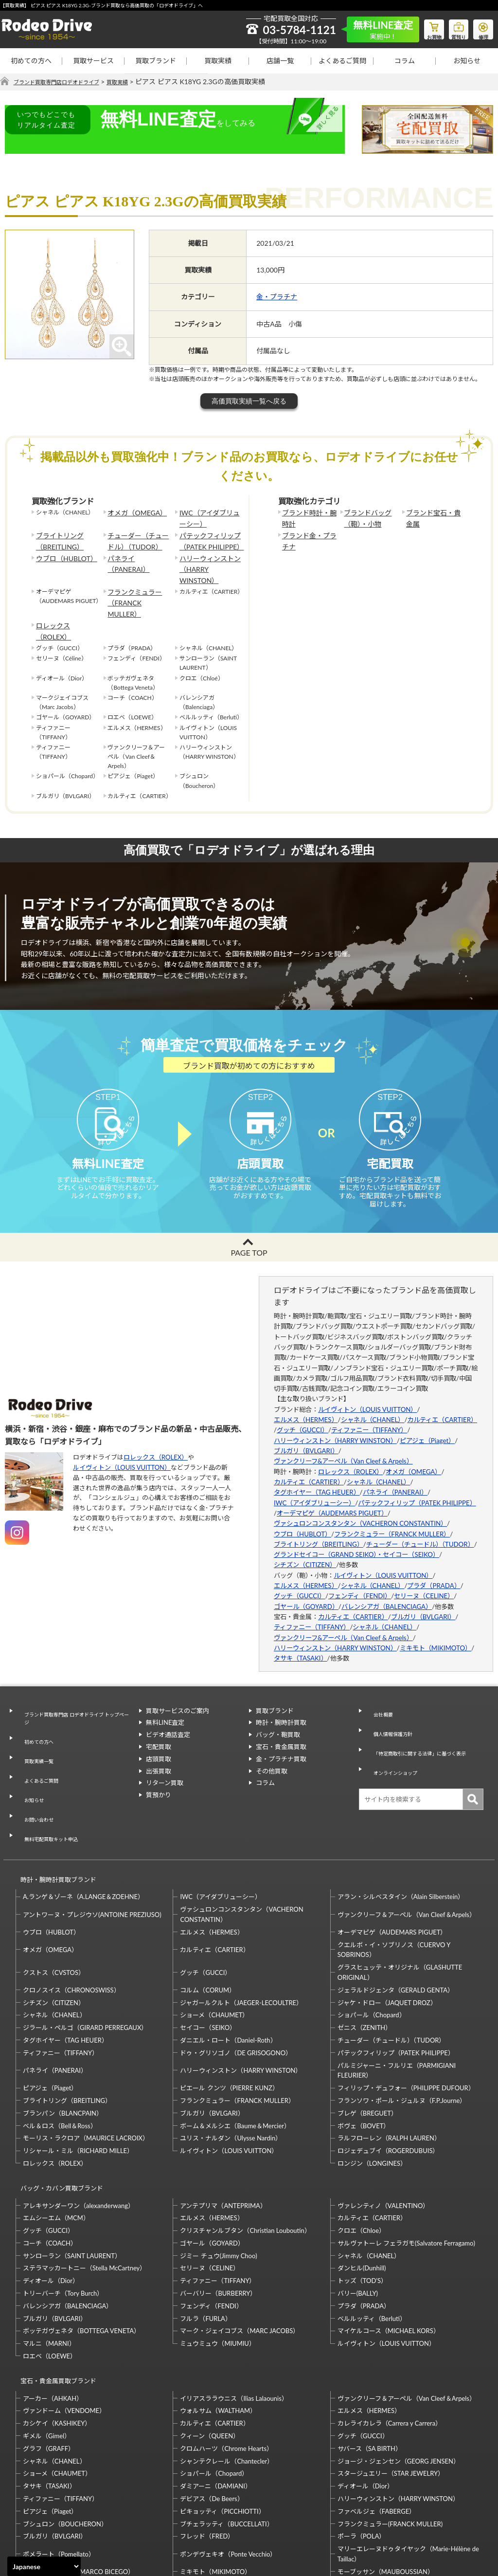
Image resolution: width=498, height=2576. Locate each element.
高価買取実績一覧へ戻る (249, 401)
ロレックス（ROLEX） (65, 591)
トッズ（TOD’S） (362, 2199)
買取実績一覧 (35, 1728)
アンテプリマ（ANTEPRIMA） (223, 2123)
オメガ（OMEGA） (132, 512)
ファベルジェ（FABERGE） (376, 2420)
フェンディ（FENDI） (359, 1580)
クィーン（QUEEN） (209, 2345)
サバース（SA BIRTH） (370, 2357)
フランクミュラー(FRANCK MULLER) (390, 2433)
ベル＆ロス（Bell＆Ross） (60, 2053)
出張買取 (158, 1754)
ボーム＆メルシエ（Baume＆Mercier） (235, 2053)
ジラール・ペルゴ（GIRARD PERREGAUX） (85, 1954)
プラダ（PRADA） (433, 1569)
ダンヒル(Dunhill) (362, 2186)
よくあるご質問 (342, 60)
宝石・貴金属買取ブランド (54, 2294)
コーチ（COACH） (50, 2161)
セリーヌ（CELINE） (424, 1580)
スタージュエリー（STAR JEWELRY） (391, 2383)
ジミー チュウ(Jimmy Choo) (218, 2173)
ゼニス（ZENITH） (365, 1954)
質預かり (158, 1778)
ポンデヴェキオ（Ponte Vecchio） (228, 2463)
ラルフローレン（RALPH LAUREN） (389, 2065)
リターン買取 (164, 1767)
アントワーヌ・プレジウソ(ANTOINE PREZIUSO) (92, 1841)
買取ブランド (155, 60)
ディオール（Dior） (51, 2199)
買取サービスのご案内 (177, 1694)
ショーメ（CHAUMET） (214, 1942)
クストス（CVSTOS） (54, 1899)
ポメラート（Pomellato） (59, 2463)
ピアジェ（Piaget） (427, 1424)
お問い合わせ (35, 1765)
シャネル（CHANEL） (373, 1403)
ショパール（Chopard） (372, 1942)
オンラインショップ (394, 1740)
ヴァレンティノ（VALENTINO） (383, 2123)
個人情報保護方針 (391, 1706)
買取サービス (93, 60)
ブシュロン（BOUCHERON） (65, 2433)
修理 (481, 27)
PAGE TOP (249, 1236)
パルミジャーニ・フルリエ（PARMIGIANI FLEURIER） (397, 1998)
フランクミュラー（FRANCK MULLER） (136, 576)
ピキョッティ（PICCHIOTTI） (222, 2420)
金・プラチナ (276, 297)
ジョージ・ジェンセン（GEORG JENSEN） (399, 2370)
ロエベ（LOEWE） (49, 2274)
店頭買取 (158, 1742)
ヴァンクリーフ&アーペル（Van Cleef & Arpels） (343, 1444)
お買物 (422, 27)
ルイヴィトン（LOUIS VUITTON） (122, 1451)
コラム (404, 60)
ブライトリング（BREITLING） (56, 537)
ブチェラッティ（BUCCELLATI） (226, 2433)
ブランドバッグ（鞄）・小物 (364, 517)
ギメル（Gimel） (47, 2345)
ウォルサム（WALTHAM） (218, 2320)
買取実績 (217, 60)
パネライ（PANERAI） (137, 552)
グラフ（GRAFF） (48, 2357)
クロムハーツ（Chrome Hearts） (226, 2357)
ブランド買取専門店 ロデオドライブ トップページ (75, 1699)
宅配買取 (158, 1730)
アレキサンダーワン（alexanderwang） (78, 2123)
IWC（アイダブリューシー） (208, 517)
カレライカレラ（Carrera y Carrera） (390, 2333)
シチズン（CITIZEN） (305, 1549)
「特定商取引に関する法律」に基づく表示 (423, 1723)
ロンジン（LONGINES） (372, 2090)
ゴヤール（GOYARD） (306, 1590)
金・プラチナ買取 (281, 1742)
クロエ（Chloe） (361, 2149)
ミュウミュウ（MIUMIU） (217, 2261)
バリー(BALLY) (358, 2211)
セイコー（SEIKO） (208, 1954)
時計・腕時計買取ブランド (54, 1811)
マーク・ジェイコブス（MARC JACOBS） (239, 2249)
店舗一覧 (280, 60)
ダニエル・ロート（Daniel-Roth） (228, 1967)
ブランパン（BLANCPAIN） (63, 2040)
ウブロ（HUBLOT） (62, 552)
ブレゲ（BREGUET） (367, 2040)
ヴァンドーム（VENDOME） (64, 2320)
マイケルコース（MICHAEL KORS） (389, 2249)
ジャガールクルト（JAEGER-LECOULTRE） (241, 1930)
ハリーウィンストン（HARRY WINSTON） (209, 556)
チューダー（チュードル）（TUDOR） (136, 537)
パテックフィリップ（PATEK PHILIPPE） (207, 537)
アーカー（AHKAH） (53, 2307)
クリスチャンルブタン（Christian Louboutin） (245, 2149)
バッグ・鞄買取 (278, 1718)
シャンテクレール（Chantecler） (226, 2370)
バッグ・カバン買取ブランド (57, 2110)
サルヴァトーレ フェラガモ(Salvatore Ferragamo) (406, 2161)
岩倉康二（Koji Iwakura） (373, 2493)
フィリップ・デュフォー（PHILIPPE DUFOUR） (406, 2015)
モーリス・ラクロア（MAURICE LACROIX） (86, 2065)
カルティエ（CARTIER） (442, 1403)
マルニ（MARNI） (49, 2261)
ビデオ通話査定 (168, 1718)
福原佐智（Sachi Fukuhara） (377, 2506)
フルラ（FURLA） (205, 2236)
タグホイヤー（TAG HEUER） (317, 1476)
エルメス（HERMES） (306, 1403)
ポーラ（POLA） (362, 2445)
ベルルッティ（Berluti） (372, 2236)
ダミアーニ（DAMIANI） (215, 2395)
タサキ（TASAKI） (300, 1641)
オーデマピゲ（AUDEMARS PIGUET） (332, 1496)
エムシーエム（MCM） (56, 2136)
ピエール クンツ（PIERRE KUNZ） (229, 2015)
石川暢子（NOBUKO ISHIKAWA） (229, 2506)
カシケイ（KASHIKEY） (57, 2333)
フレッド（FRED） (207, 2445)
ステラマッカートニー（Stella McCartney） (84, 2186)
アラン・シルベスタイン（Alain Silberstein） (401, 1824)
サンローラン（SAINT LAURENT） (72, 2173)
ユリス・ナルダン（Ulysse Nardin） (231, 2065)
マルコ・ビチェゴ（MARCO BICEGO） (78, 2481)
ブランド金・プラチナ (308, 537)
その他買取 (271, 1754)
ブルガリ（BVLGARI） (306, 1434)
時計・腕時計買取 (281, 1706)
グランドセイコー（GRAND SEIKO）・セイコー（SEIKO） (356, 1538)
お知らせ (466, 60)
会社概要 (378, 1694)
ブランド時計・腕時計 (308, 517)
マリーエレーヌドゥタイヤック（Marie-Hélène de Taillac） (408, 2463)
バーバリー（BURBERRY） (218, 2211)
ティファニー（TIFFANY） (369, 1414)
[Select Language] (44, 2566)
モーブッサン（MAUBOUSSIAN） (386, 2481)
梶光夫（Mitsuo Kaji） (54, 2506)
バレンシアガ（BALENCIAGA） (386, 1590)
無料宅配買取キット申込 (51, 1776)
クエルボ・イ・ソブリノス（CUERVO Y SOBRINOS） (394, 1877)
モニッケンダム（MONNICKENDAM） (78, 2493)
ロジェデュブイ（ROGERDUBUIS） (388, 2078)
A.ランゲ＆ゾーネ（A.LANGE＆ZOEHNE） (83, 1824)
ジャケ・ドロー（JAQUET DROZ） (387, 1930)
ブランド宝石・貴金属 (432, 517)
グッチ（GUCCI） (302, 1414)
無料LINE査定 (165, 1706)
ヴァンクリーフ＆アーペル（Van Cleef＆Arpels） (407, 1841)
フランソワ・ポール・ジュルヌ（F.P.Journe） (402, 2027)
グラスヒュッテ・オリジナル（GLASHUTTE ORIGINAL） (400, 1899)
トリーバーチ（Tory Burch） (63, 2211)
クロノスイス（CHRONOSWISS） (71, 1917)
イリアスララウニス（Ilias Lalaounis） (233, 2307)
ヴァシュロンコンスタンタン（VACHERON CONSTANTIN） (360, 1507)
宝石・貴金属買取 (281, 1730)
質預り (452, 27)
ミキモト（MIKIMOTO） (435, 1631)
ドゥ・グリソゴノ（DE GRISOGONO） (236, 1980)
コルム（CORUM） (207, 1917)
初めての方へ (31, 60)
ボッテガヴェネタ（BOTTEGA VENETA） (81, 2249)
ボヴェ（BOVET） (364, 2053)
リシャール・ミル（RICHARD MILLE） (78, 2078)
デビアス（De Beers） (211, 2408)
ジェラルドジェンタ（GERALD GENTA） (396, 1917)
